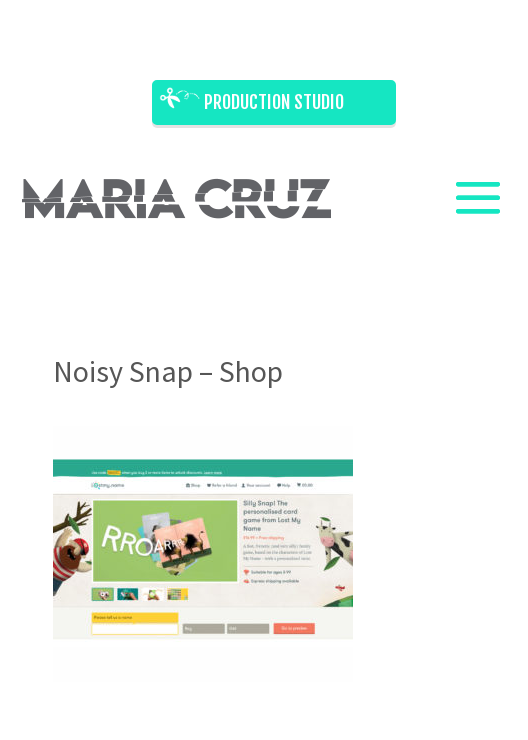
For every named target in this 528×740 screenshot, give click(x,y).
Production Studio (274, 102)
